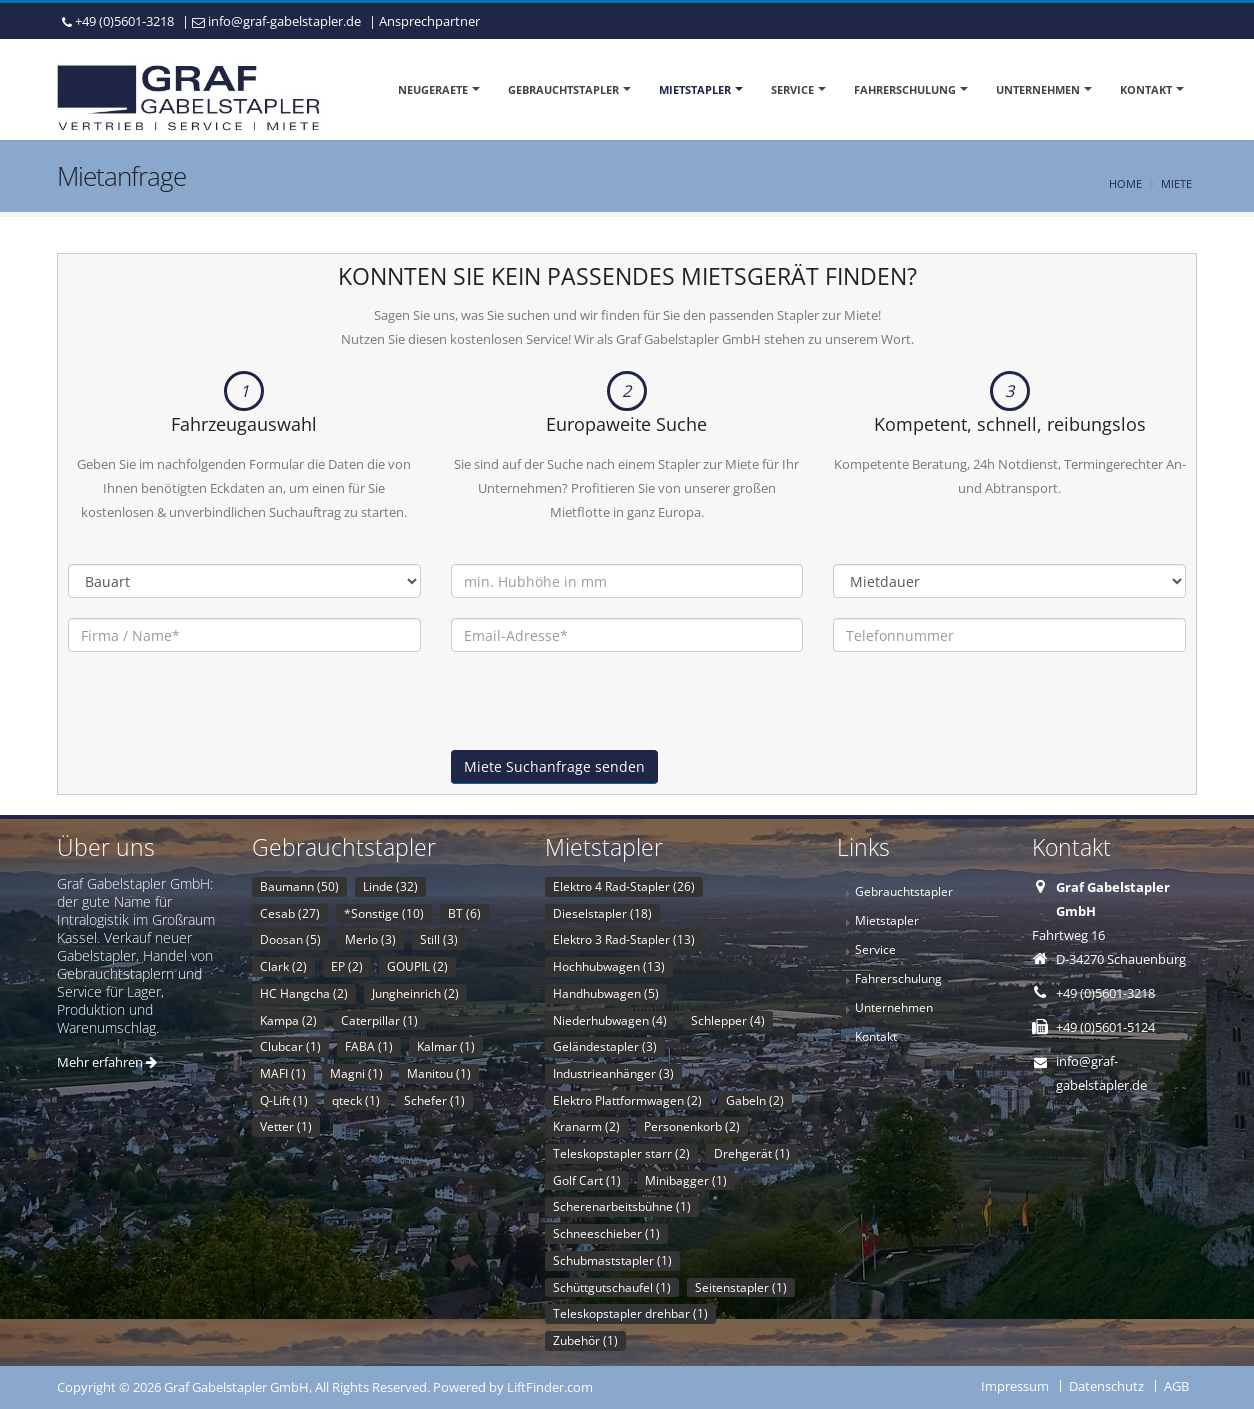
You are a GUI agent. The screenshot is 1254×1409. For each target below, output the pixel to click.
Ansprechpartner (429, 21)
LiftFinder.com (550, 1387)
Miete (1176, 183)
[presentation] (603, 711)
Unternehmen (1038, 89)
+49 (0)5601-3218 (124, 21)
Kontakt (1146, 89)
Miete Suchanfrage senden (554, 766)
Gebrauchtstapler (563, 89)
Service (792, 89)
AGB (1176, 1386)
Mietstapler (695, 89)
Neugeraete (433, 89)
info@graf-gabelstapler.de (284, 21)
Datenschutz (1106, 1386)
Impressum (1015, 1386)
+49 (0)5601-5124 (1105, 1027)
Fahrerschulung (905, 89)
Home (1125, 183)
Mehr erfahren (107, 1062)
